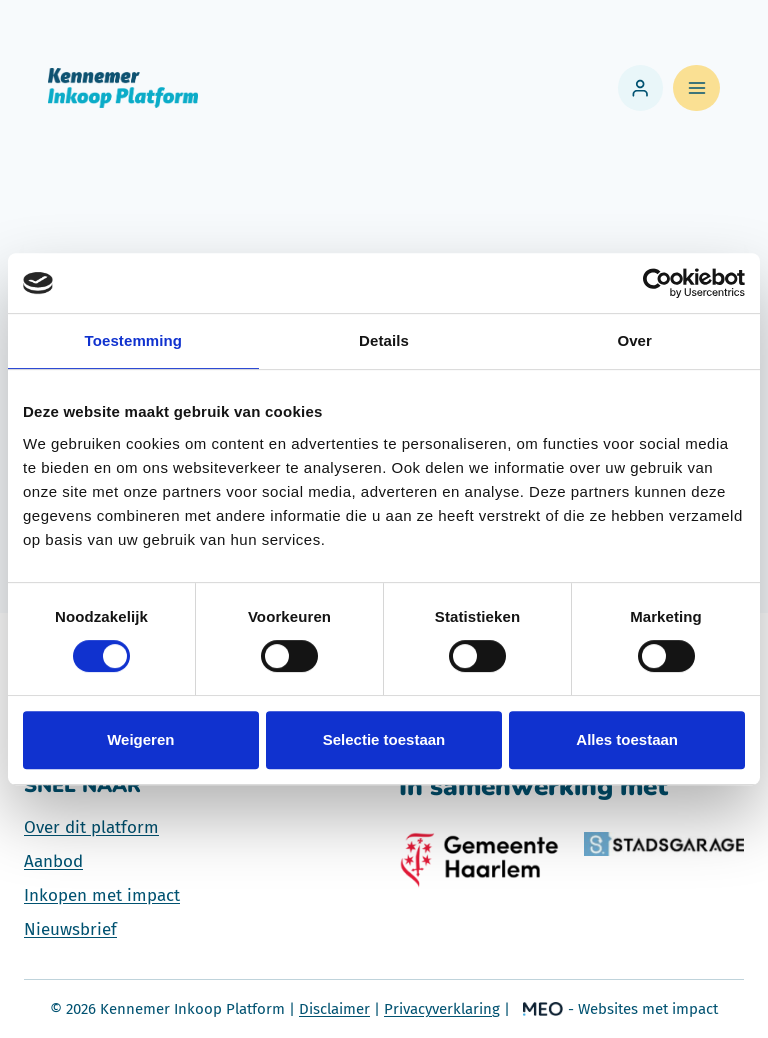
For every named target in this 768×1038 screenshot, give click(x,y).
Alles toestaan (627, 739)
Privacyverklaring (442, 1009)
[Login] (641, 88)
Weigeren (140, 739)
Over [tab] (634, 340)
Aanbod (53, 861)
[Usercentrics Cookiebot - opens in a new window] (657, 283)
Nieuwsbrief (70, 929)
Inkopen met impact (102, 895)
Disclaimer (334, 1009)
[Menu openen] (696, 88)
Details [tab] (384, 340)
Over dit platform (91, 827)
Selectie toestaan (384, 739)
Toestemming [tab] (134, 340)
